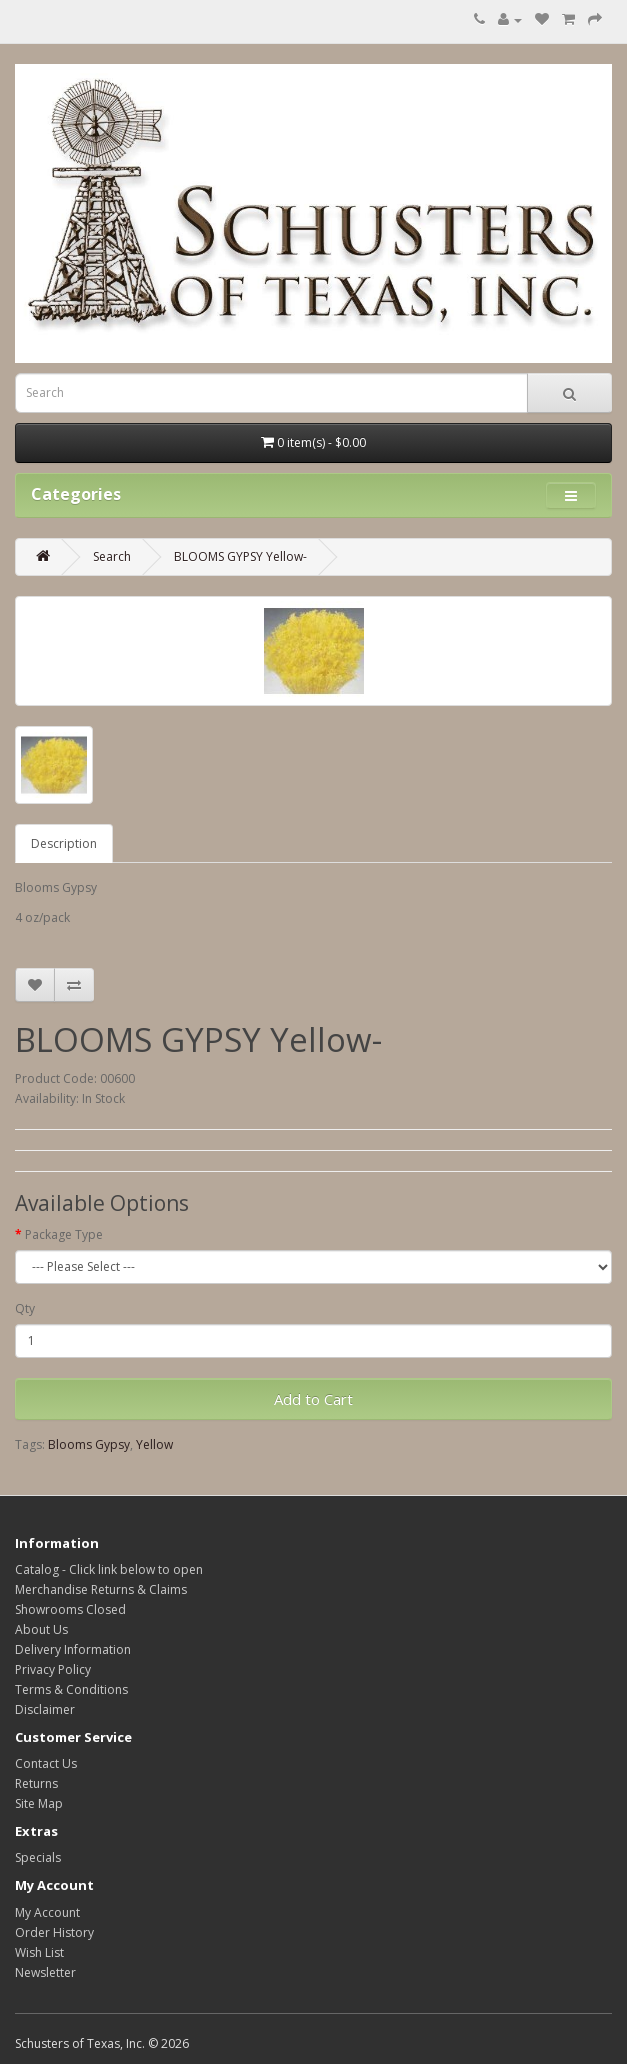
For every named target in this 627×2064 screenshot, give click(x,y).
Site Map (39, 1803)
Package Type (64, 1234)
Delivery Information (73, 1649)
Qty (25, 1308)
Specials (38, 1857)
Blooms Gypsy (89, 1444)
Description (64, 843)
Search (112, 556)
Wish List (39, 1952)
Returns (36, 1783)
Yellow (154, 1444)
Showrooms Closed (70, 1609)
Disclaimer (45, 1709)
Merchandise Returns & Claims (101, 1589)
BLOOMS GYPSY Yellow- (240, 556)
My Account (47, 1912)
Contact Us (46, 1763)
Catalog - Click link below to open (109, 1569)
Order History (54, 1932)
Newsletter (45, 1972)
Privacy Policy (53, 1669)
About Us (41, 1629)
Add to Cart (313, 1399)
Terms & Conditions (71, 1689)
